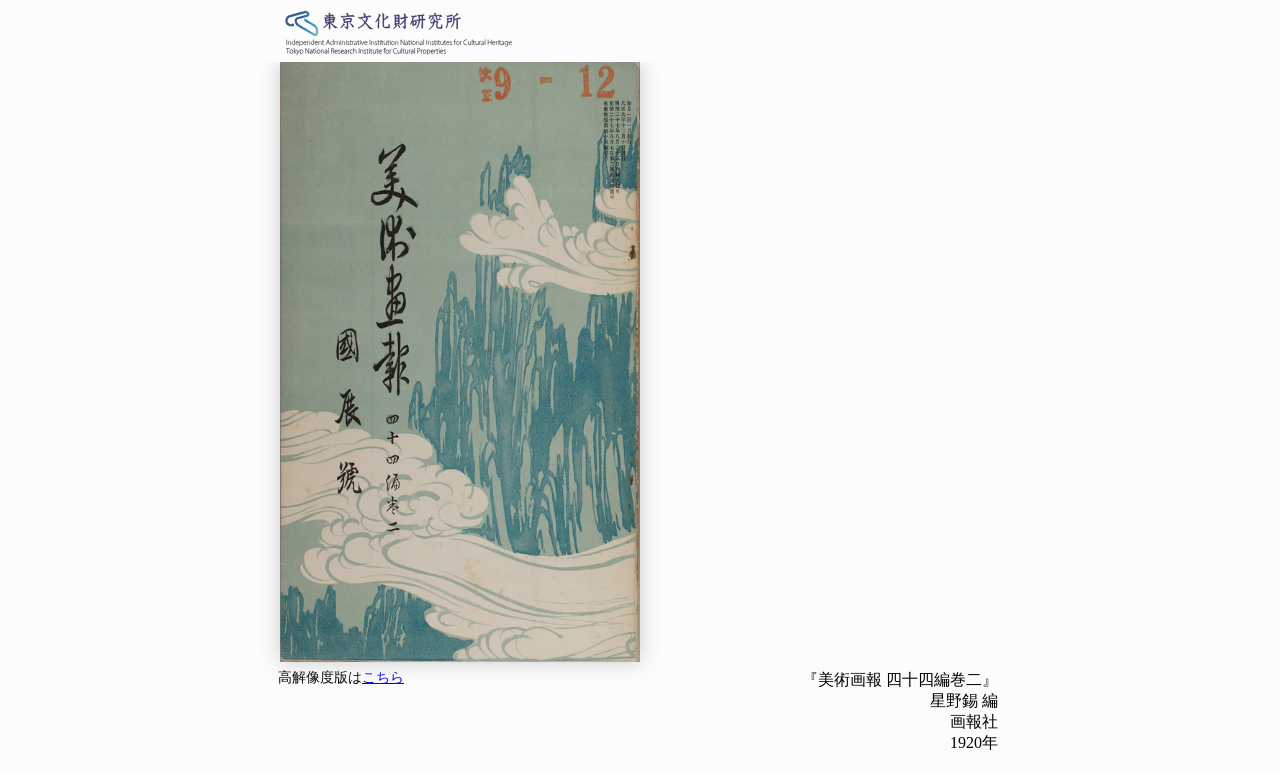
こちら (383, 677)
